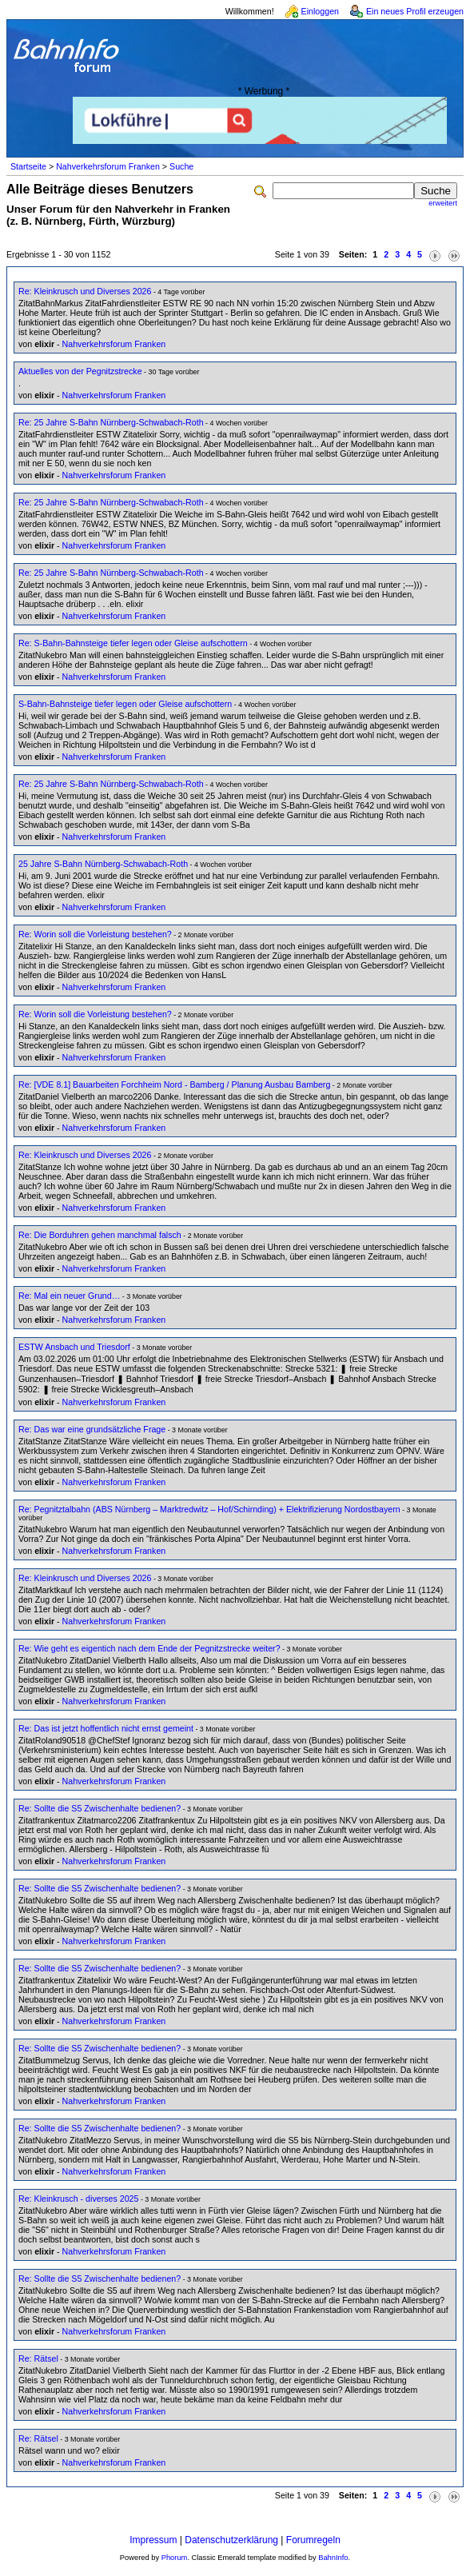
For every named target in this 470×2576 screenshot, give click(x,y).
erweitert (442, 203)
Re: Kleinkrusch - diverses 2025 (78, 2198)
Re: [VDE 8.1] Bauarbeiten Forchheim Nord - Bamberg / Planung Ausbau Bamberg (174, 1084)
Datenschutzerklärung (231, 2540)
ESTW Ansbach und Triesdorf (74, 1347)
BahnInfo (333, 2558)
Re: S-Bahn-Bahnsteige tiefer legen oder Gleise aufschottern (133, 643)
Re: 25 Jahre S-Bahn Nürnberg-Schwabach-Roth (111, 422)
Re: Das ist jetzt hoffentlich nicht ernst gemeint (105, 1728)
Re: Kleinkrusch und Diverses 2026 (84, 291)
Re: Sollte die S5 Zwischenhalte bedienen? (99, 1808)
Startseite (28, 166)
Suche (181, 166)
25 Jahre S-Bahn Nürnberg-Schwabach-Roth (103, 864)
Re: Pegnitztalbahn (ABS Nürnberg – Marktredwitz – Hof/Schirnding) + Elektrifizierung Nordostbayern (209, 1509)
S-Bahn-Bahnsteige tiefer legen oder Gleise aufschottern (125, 704)
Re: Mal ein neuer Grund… (69, 1295)
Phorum (174, 2558)
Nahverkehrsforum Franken (108, 166)
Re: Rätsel (38, 2358)
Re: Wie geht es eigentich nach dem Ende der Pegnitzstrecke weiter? (149, 1648)
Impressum (153, 2540)
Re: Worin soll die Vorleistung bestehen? (95, 934)
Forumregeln (313, 2540)
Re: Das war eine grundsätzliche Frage (91, 1429)
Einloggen (320, 11)
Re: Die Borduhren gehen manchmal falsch (99, 1235)
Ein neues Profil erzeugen (415, 11)
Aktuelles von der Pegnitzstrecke (80, 371)
